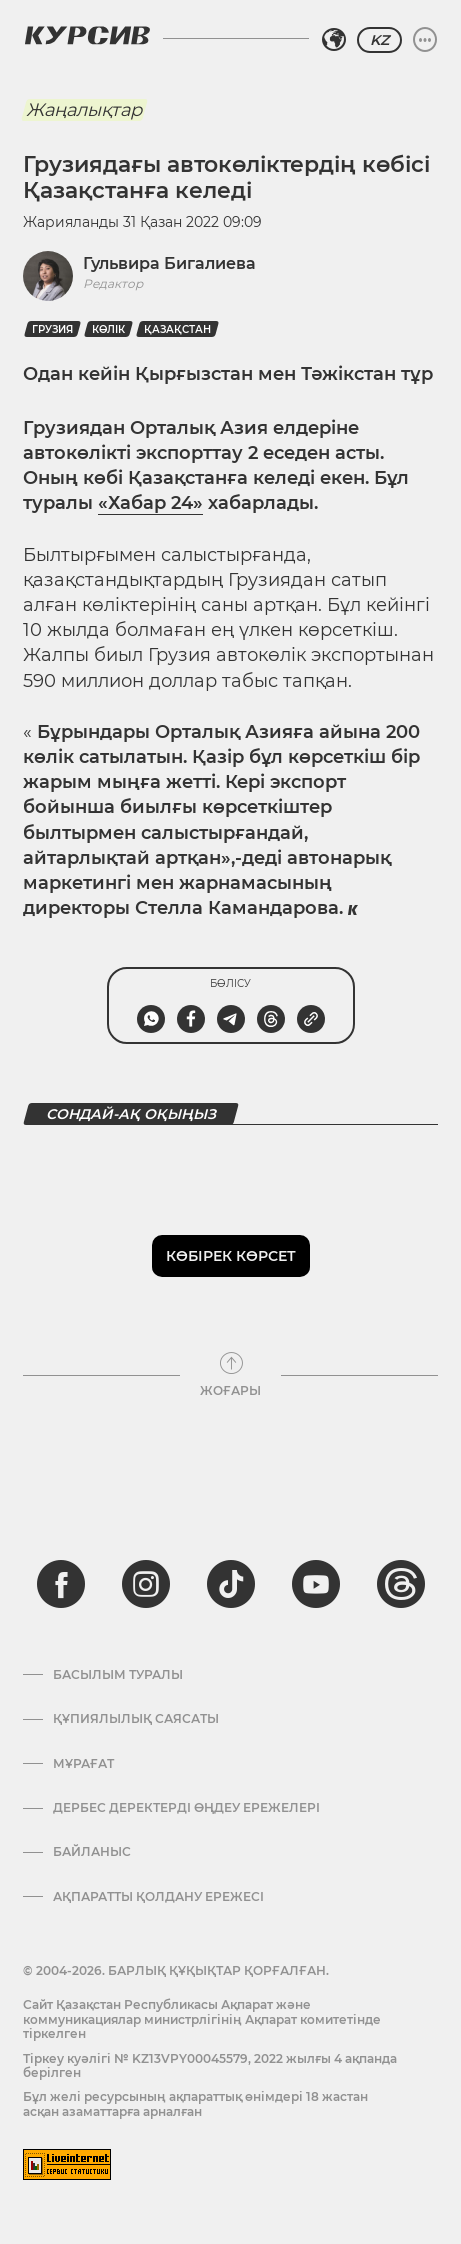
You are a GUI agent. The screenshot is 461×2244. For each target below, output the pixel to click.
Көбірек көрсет (231, 1256)
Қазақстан (177, 329)
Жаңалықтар (84, 110)
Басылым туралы (118, 1675)
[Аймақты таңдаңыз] (334, 40)
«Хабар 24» (150, 503)
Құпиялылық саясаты (136, 1719)
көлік (108, 329)
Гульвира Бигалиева (169, 263)
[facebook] (61, 1584)
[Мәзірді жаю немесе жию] (425, 40)
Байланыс (92, 1852)
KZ (379, 40)
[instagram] (146, 1584)
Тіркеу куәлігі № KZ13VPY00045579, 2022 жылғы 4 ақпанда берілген (210, 2065)
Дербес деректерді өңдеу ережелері (186, 1808)
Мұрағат (83, 1764)
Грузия (52, 329)
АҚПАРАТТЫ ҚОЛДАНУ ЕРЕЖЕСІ (158, 1897)
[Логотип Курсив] (87, 35)
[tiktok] (231, 1584)
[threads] (401, 1584)
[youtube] (316, 1584)
